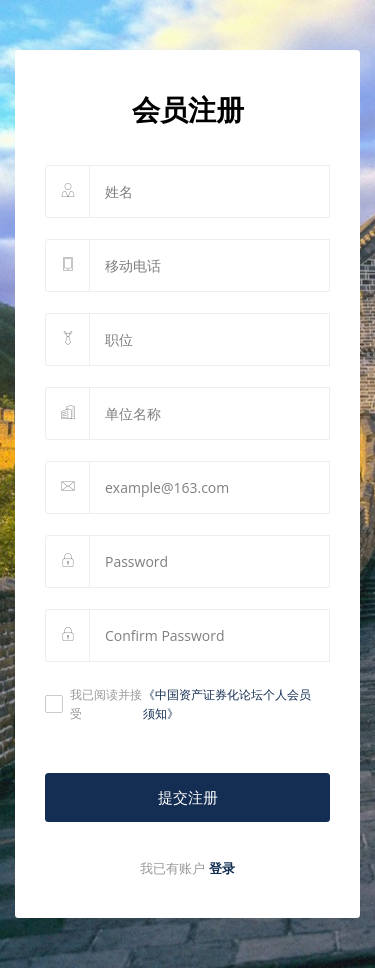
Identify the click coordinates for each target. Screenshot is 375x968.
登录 (222, 868)
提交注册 (188, 797)
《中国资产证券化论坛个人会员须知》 (227, 704)
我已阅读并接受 (182, 704)
